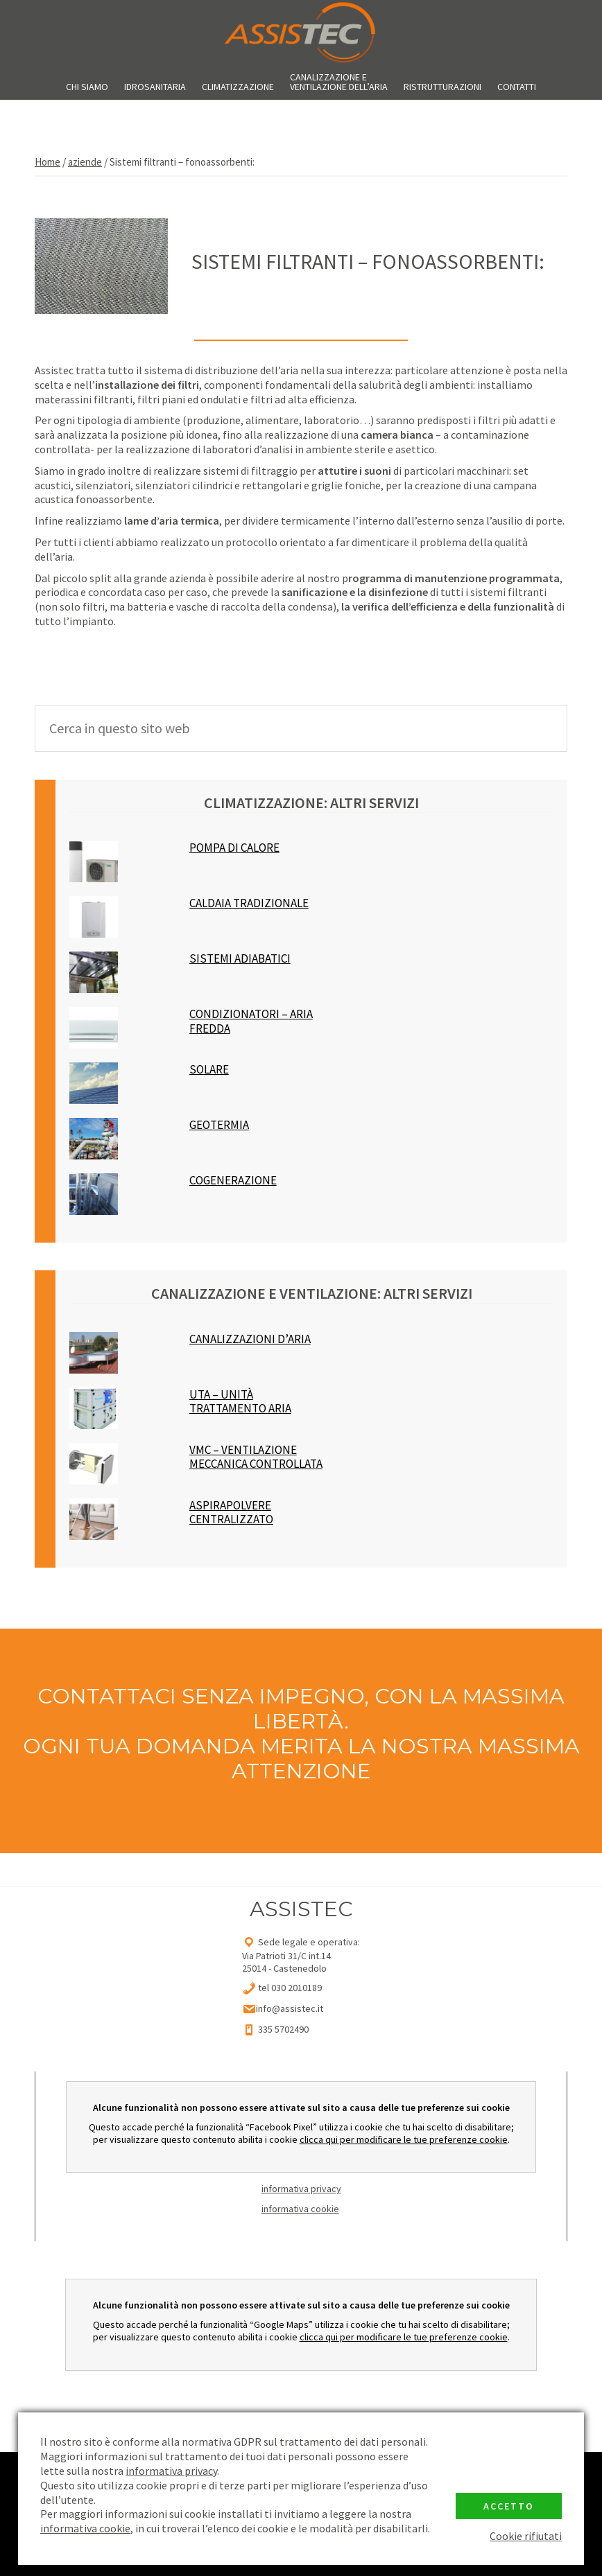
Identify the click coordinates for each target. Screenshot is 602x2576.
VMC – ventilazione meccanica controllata (255, 1457)
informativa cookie (300, 2208)
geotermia (219, 1125)
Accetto (508, 2506)
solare (209, 1069)
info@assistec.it (289, 2008)
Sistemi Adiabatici (240, 959)
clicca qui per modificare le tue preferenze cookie (404, 2139)
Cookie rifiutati (526, 2536)
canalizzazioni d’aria (250, 1339)
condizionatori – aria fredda (251, 1021)
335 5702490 (282, 2029)
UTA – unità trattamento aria (240, 1401)
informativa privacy (301, 2188)
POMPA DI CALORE (234, 848)
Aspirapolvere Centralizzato (231, 1512)
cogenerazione (233, 1180)
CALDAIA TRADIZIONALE (249, 903)
